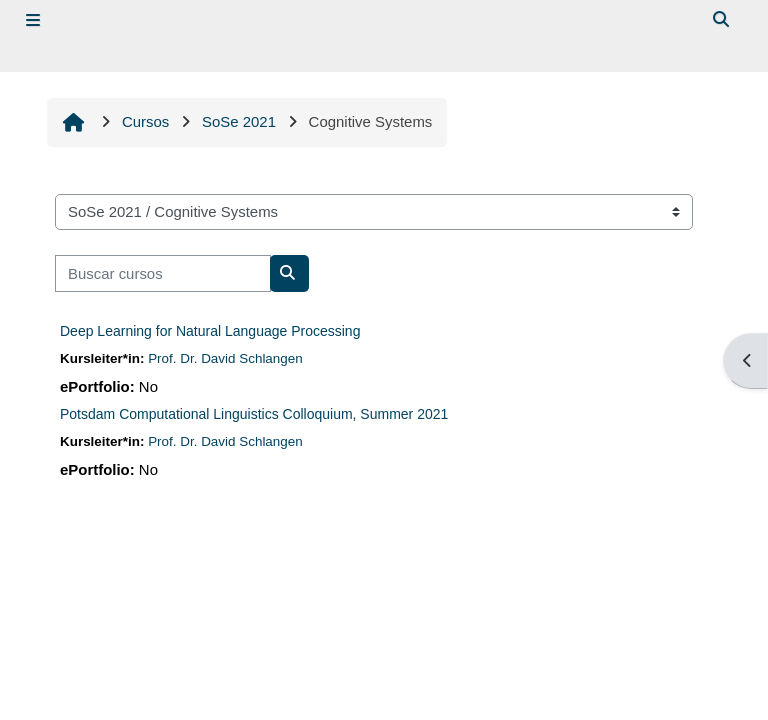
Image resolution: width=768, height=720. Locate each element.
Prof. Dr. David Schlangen (225, 358)
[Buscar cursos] (163, 273)
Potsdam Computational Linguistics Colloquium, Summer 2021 (254, 414)
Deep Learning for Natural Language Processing (210, 331)
